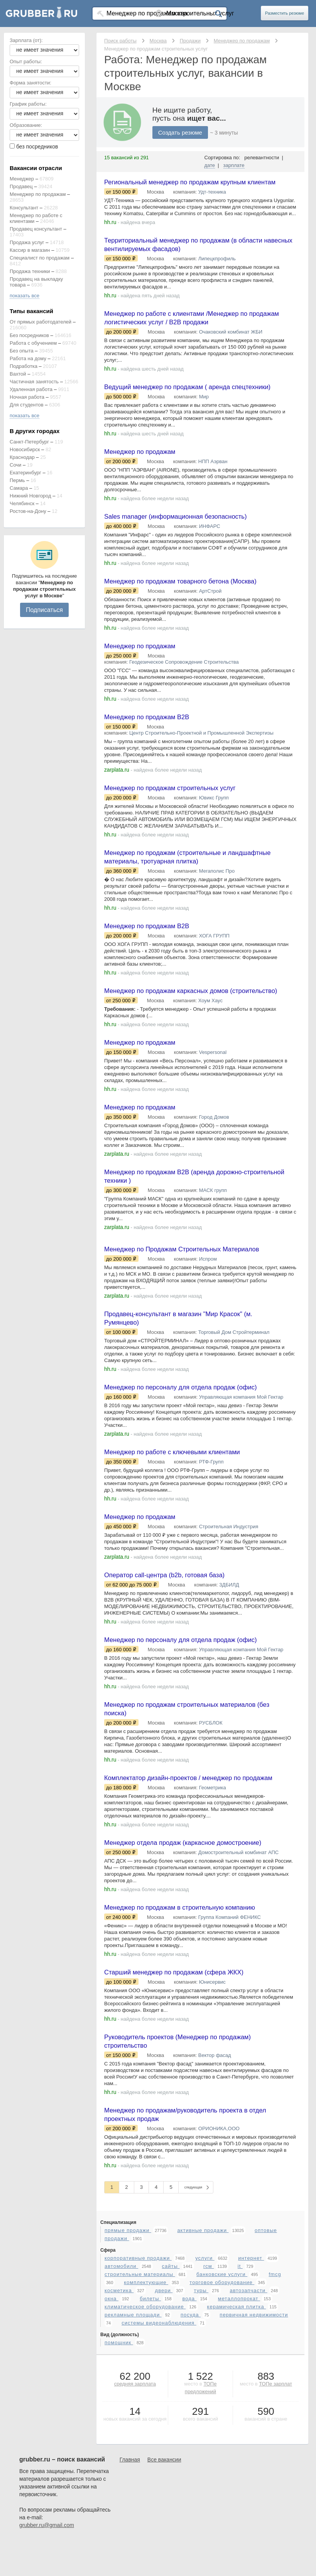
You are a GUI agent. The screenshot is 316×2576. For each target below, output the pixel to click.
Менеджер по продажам (38, 194)
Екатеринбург (25, 472)
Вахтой (18, 374)
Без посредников (29, 335)
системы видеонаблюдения (159, 2472)
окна (111, 2448)
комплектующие (146, 2432)
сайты (171, 2416)
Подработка (23, 366)
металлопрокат (239, 2448)
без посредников (37, 146)
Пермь (17, 480)
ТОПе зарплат (275, 2533)
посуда (191, 2464)
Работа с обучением (33, 343)
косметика (119, 2440)
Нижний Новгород (30, 496)
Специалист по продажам (39, 258)
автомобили (121, 2416)
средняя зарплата (135, 2533)
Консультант (24, 208)
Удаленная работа (31, 389)
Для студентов (27, 405)
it (240, 2416)
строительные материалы (140, 2424)
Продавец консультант (36, 229)
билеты (150, 2448)
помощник (119, 2492)
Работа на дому (28, 358)
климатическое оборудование (145, 2456)
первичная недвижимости (254, 2464)
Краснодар (22, 457)
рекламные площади (133, 2464)
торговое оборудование (221, 2432)
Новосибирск (25, 449)
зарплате (234, 165)
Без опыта (22, 351)
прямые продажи (128, 2380)
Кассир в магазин (30, 250)
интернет (251, 2408)
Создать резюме (180, 132)
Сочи (15, 465)
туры (201, 2440)
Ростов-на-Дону (28, 511)
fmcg (275, 2424)
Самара (19, 488)
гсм (208, 2416)
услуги (205, 2408)
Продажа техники (30, 271)
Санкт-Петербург (29, 442)
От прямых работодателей (40, 322)
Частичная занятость (34, 381)
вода (189, 2448)
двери (164, 2440)
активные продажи (202, 2380)
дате (209, 165)
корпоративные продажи (138, 2408)
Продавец (21, 186)
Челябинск (22, 503)
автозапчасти (248, 2440)
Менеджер (22, 179)
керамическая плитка (236, 2456)
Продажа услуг (27, 242)
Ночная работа (27, 397)
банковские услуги (221, 2424)
